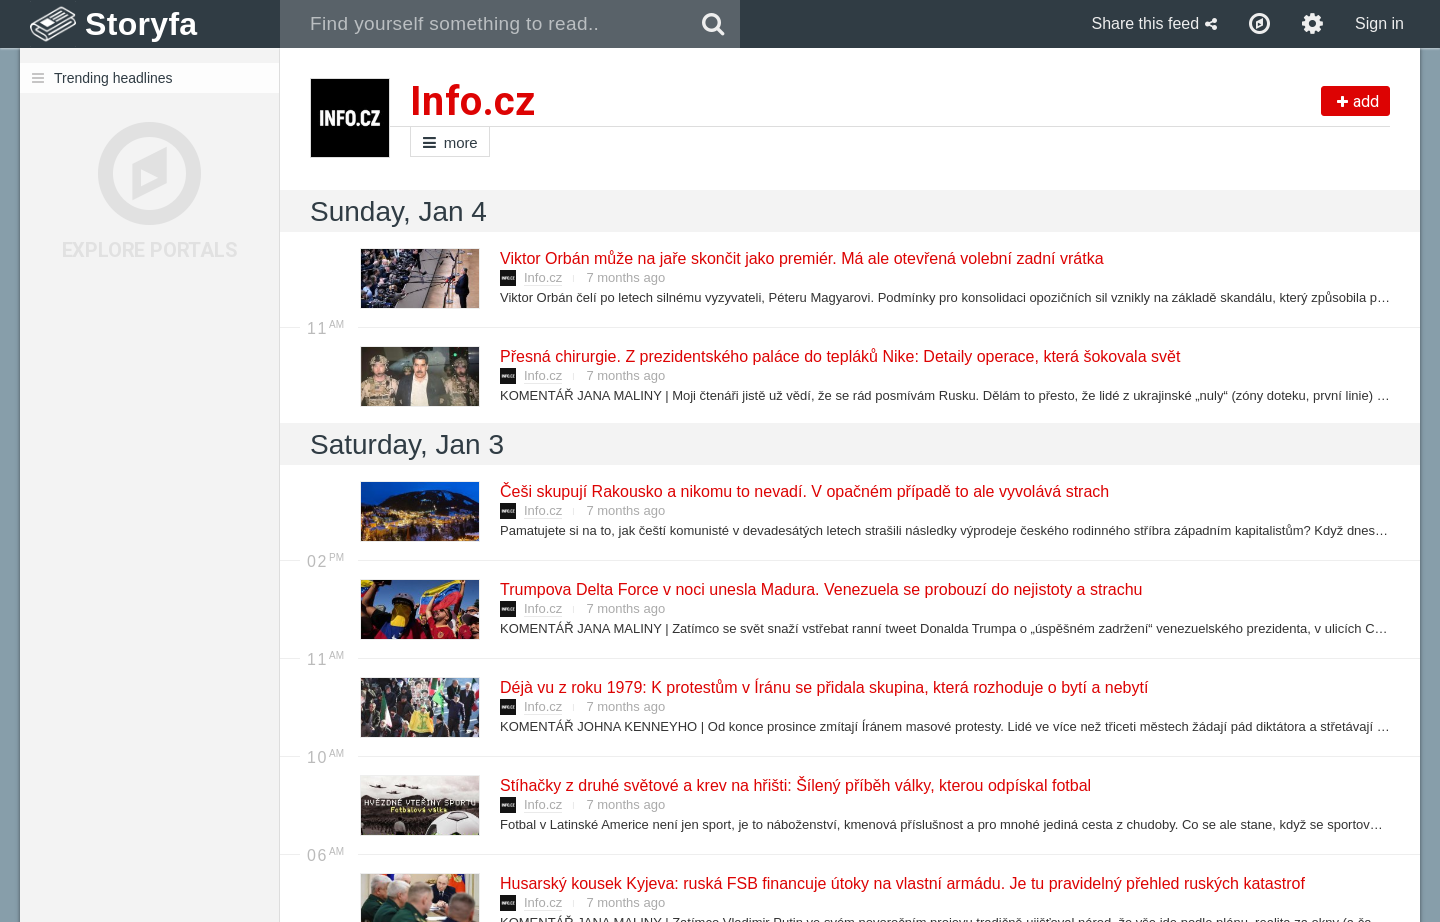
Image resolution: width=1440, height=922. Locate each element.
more (450, 142)
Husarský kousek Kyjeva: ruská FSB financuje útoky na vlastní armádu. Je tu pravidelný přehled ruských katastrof (901, 883)
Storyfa (141, 24)
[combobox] (483, 24)
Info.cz (543, 277)
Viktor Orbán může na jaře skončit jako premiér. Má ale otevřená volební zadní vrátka (801, 258)
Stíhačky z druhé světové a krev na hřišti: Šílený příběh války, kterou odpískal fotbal (794, 785)
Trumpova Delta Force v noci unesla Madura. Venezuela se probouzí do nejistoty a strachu (820, 589)
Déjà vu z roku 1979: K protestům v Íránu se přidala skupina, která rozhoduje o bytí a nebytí (823, 687)
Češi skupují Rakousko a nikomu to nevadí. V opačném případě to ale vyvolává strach (803, 491)
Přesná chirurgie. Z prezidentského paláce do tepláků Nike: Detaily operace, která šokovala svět (839, 356)
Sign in (1379, 23)
